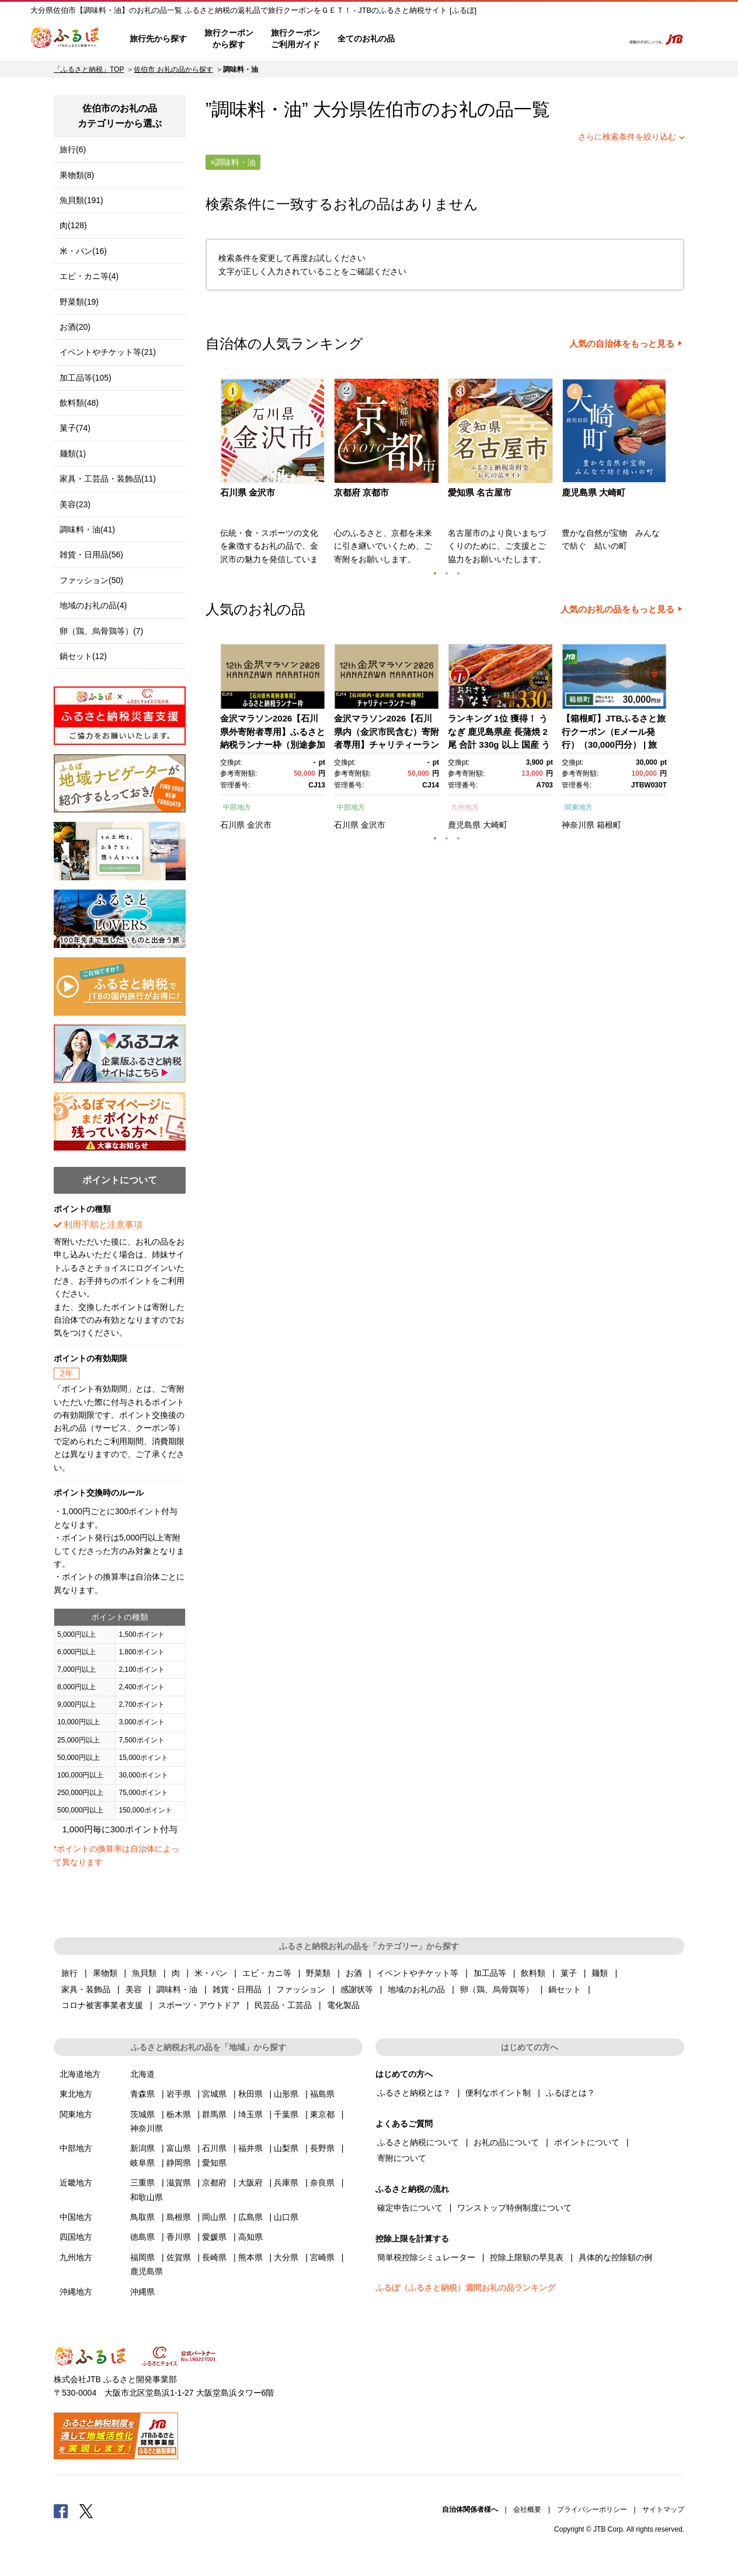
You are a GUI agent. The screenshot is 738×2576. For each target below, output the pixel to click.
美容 (134, 1989)
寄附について (401, 2158)
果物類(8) (77, 175)
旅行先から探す (158, 38)
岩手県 (178, 2094)
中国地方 (76, 2217)
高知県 (250, 2237)
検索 (606, 39)
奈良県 (322, 2182)
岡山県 (214, 2217)
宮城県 (214, 2094)
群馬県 (214, 2114)
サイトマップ (663, 2509)
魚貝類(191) (81, 200)
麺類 (599, 1973)
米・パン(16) (83, 251)
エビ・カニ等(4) (89, 276)
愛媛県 (214, 2237)
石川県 (232, 824)
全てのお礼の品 (366, 38)
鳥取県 (142, 2217)
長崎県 (214, 2257)
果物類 (105, 1973)
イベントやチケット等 (417, 1973)
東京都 (322, 2114)
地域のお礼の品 (416, 1989)
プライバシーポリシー (592, 2509)
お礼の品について (506, 2142)
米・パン (210, 1973)
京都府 (214, 2182)
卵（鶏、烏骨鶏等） (497, 1989)
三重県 (142, 2182)
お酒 (354, 1973)
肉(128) (73, 225)
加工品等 (490, 1973)
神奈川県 (578, 824)
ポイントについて (586, 2142)
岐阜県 (142, 2162)
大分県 (286, 2257)
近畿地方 (76, 2182)
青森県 (142, 2094)
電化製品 (343, 2005)
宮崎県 (322, 2257)
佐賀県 (178, 2257)
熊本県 (250, 2257)
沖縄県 (142, 2291)
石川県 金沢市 (247, 492)
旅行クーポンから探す (228, 38)
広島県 (250, 2217)
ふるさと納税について (418, 2142)
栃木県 (178, 2114)
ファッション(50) (91, 580)
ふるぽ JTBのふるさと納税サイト (65, 39)
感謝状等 (356, 1989)
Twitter (86, 2510)
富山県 (178, 2148)
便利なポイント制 (498, 2092)
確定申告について (410, 2207)
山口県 (286, 2217)
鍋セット (564, 1989)
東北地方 (76, 2094)
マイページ (536, 39)
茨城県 (142, 2114)
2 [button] (446, 573)
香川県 (178, 2237)
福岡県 (142, 2257)
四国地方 (76, 2237)
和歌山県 (146, 2197)
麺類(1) (73, 453)
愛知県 (214, 2162)
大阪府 (250, 2182)
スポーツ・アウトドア (199, 2005)
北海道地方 (80, 2074)
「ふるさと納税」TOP (89, 69)
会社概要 (527, 2509)
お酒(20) (75, 327)
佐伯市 (394, 109)
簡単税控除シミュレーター (426, 2257)
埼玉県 (250, 2114)
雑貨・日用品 (237, 1989)
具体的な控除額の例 (615, 2257)
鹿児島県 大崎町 (593, 492)
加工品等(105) (86, 377)
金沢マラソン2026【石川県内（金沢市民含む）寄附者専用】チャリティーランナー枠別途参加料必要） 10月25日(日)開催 (386, 744)
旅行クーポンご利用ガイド (295, 38)
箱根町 (609, 824)
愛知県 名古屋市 (479, 492)
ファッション (300, 1989)
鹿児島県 (464, 824)
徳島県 (142, 2237)
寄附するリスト (574, 39)
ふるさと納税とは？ (414, 2092)
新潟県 (142, 2148)
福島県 (322, 2094)
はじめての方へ (437, 39)
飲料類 (533, 1973)
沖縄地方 (76, 2291)
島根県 (178, 2217)
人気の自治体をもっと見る (621, 343)
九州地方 (465, 807)
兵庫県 (286, 2182)
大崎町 (495, 824)
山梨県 (286, 2148)
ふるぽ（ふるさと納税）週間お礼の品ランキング (465, 2287)
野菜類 (318, 1973)
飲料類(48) (79, 402)
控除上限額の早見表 (526, 2257)
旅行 (69, 1973)
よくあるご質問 (492, 39)
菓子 (569, 1973)
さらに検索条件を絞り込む (627, 136)
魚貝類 (144, 1973)
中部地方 (237, 807)
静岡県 (178, 2162)
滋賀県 (178, 2182)
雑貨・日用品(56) (91, 554)
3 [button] (458, 573)
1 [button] (435, 573)
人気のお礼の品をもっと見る (617, 609)
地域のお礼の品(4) (93, 605)
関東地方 (579, 807)
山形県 (286, 2094)
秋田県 (250, 2094)
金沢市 (259, 824)
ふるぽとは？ (570, 2092)
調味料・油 (176, 1989)
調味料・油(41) (87, 529)
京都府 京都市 (361, 492)
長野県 (322, 2148)
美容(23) (75, 504)
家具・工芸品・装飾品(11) (108, 478)
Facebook (61, 2510)
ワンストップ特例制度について (514, 2207)
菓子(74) (75, 428)
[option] (274, 475)
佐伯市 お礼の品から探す (173, 69)
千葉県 (286, 2114)
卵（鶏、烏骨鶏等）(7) (101, 631)
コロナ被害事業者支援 (102, 2005)
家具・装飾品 (85, 1989)
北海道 (142, 2074)
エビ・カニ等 (266, 1973)
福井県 (250, 2148)
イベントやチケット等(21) (108, 352)
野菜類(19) (79, 301)
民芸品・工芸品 (283, 2005)
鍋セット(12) (83, 656)
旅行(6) (73, 149)
